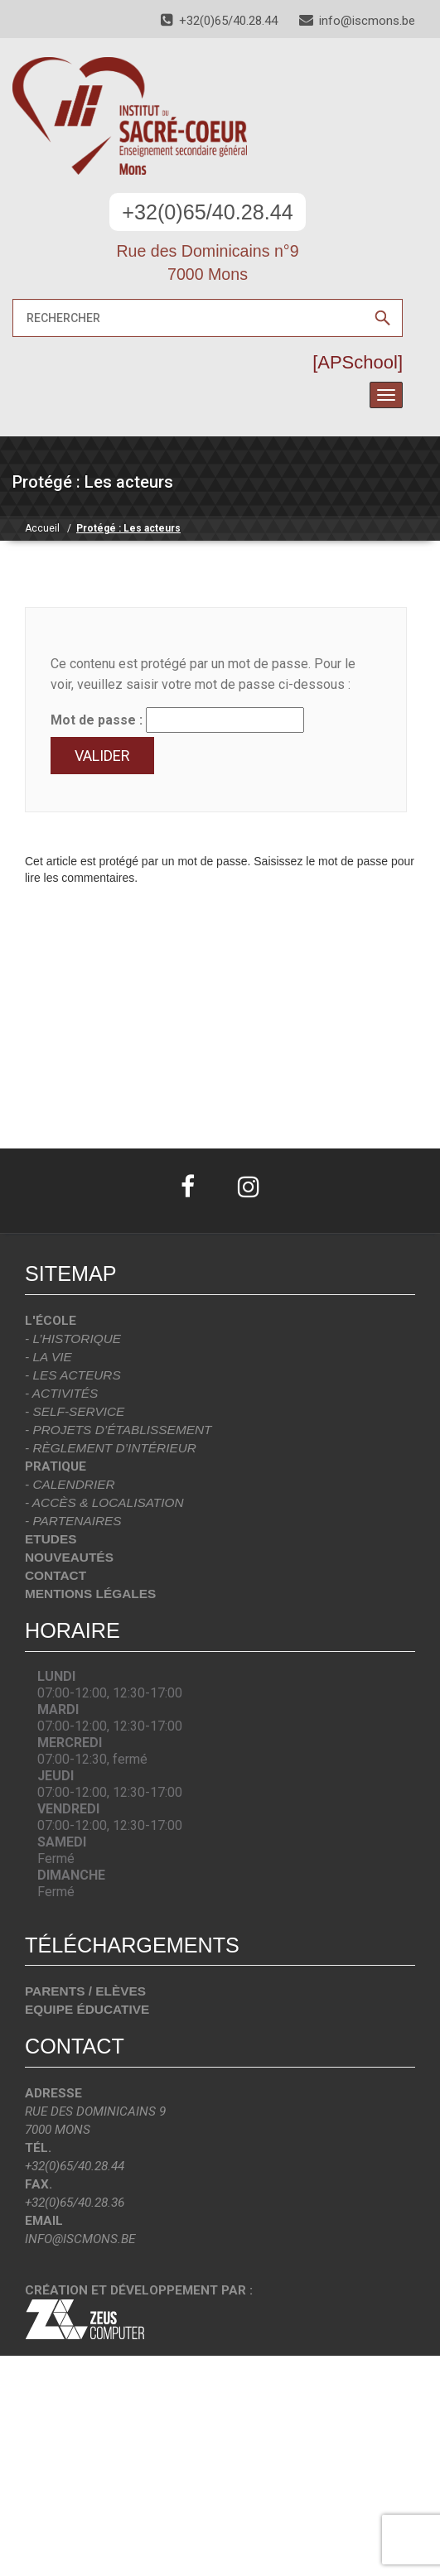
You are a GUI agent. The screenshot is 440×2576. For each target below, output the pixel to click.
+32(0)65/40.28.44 (207, 212)
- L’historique (73, 1338)
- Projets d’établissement (118, 1430)
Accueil (42, 528)
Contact (55, 1575)
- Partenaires (73, 1521)
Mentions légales (90, 1594)
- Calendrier (70, 1484)
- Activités (61, 1393)
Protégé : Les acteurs (128, 528)
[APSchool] (357, 362)
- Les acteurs (73, 1375)
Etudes (50, 1539)
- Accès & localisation (104, 1502)
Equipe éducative (87, 2009)
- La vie (48, 1357)
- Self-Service (74, 1411)
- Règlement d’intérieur (110, 1448)
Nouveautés (69, 1557)
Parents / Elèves (85, 1991)
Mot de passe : (177, 720)
